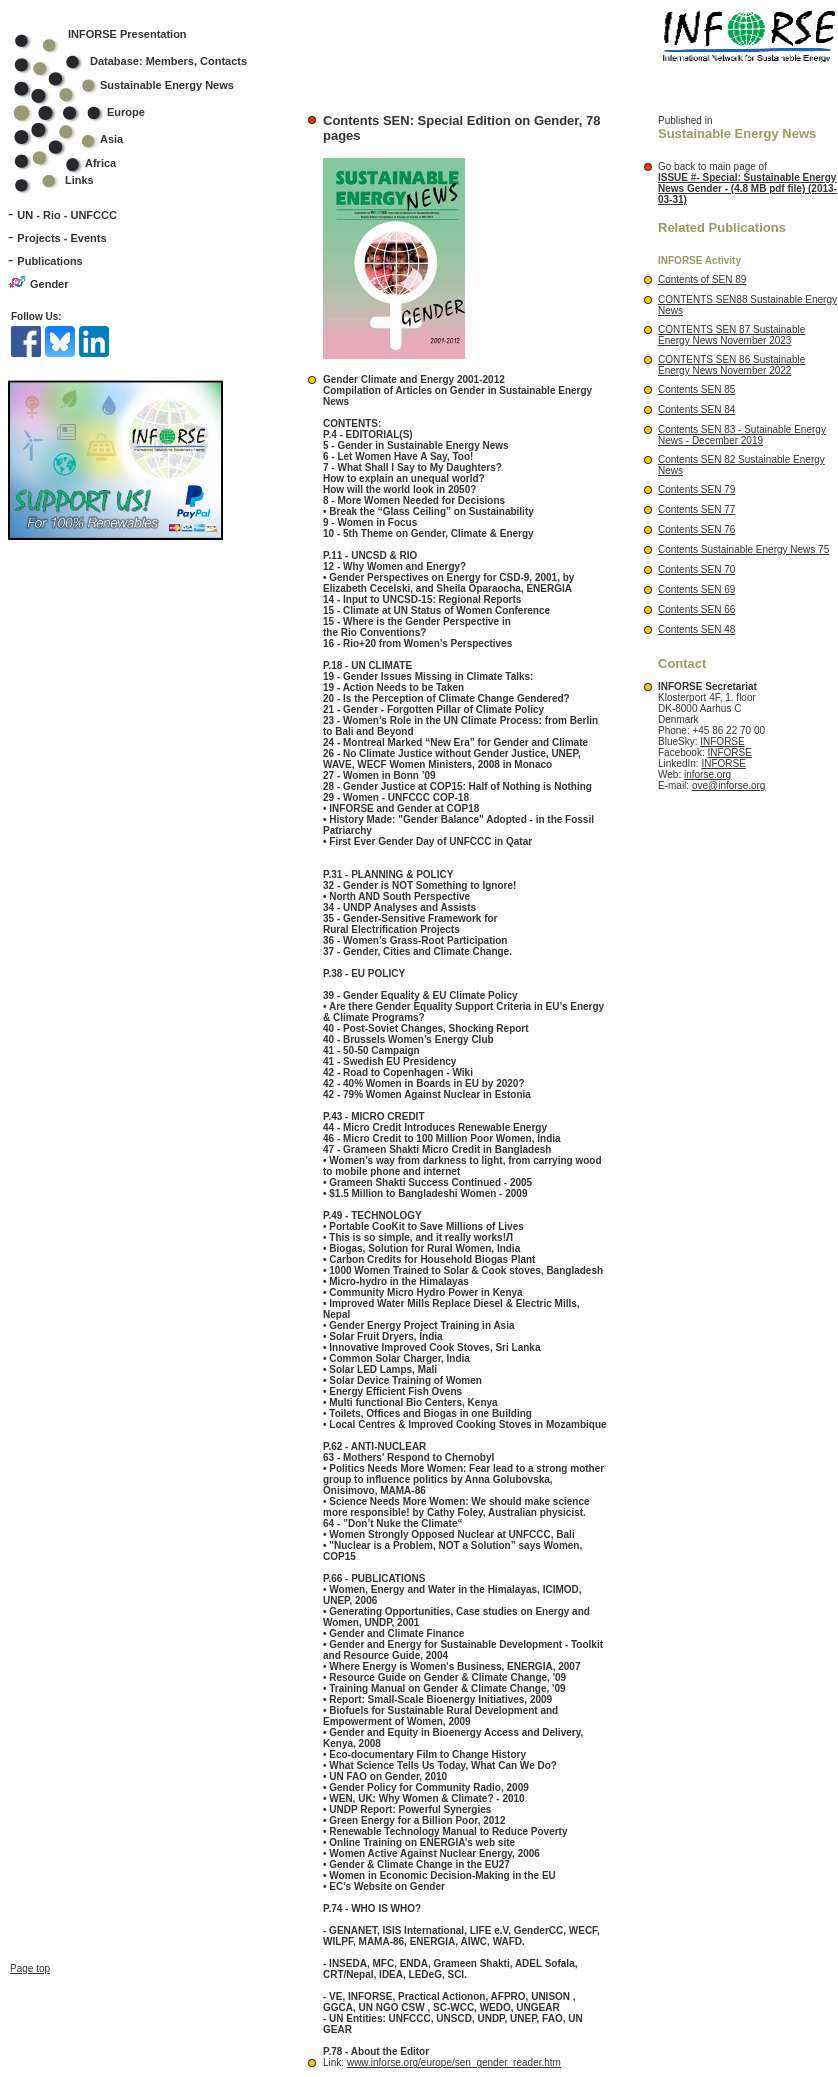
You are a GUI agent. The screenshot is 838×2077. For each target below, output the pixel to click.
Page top (30, 1852)
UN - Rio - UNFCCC (67, 215)
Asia (81, 139)
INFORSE (722, 741)
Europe (92, 112)
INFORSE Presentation (127, 34)
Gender (49, 284)
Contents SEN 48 (696, 629)
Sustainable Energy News (137, 85)
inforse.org (707, 774)
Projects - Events (61, 238)
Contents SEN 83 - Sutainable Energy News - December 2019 (742, 435)
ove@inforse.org (729, 785)
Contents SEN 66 (696, 609)
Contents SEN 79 (696, 489)
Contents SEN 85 (696, 389)
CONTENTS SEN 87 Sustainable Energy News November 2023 (731, 335)
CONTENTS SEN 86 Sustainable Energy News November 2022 (731, 365)
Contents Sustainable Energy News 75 (743, 549)
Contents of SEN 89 (702, 279)
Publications (49, 261)
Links (79, 180)
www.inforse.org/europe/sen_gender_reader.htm (454, 2062)
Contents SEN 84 (696, 409)
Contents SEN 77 (696, 509)
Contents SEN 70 (696, 569)
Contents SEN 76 (696, 529)
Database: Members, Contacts (143, 61)
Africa (100, 163)
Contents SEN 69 (696, 589)
